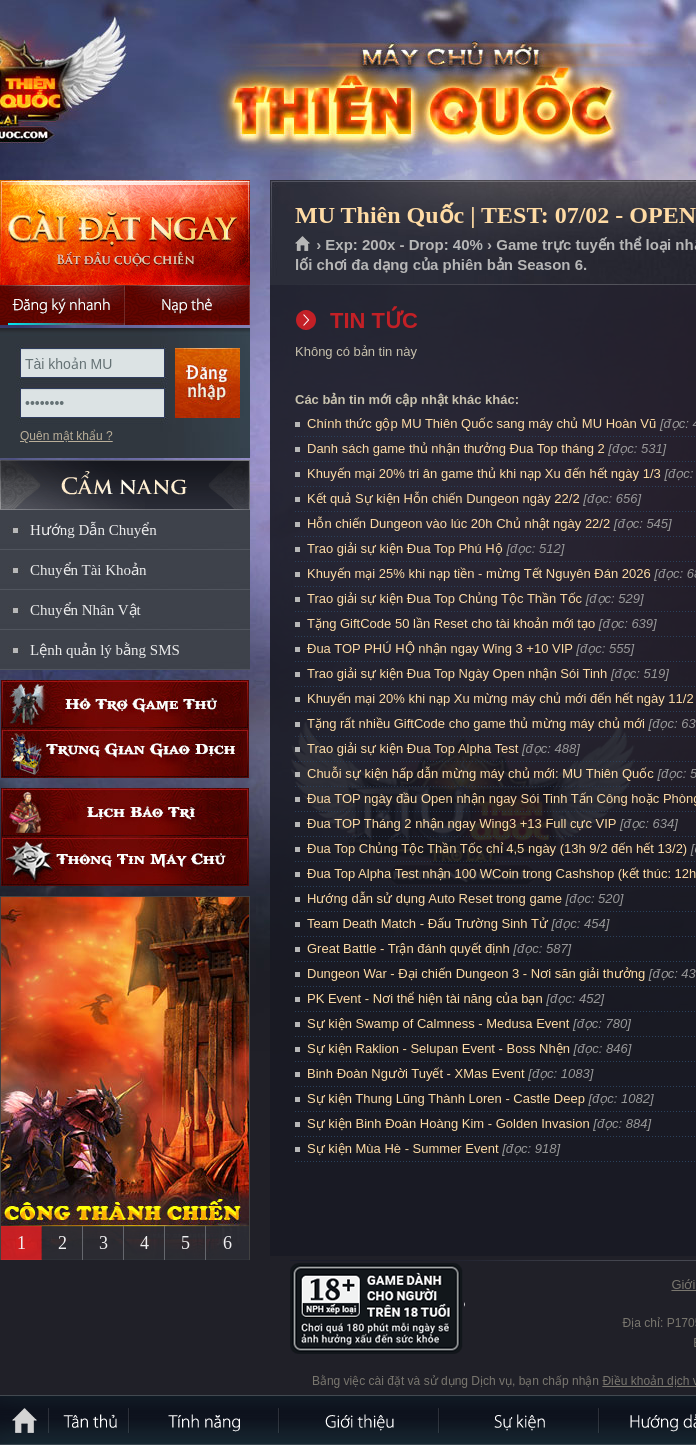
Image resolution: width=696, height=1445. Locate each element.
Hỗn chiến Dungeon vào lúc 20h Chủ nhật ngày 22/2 (458, 523)
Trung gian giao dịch (125, 753)
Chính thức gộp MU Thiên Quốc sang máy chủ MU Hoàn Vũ (481, 423)
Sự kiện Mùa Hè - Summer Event (403, 1148)
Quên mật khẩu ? (66, 436)
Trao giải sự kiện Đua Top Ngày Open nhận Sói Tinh (457, 673)
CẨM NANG (125, 476)
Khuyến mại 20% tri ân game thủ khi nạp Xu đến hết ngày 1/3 (484, 473)
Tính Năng (205, 1420)
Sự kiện (520, 1420)
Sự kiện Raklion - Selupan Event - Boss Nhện (438, 1048)
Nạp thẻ (187, 305)
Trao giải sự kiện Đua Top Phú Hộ (405, 548)
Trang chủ (303, 245)
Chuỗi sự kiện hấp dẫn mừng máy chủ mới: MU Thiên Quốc (480, 773)
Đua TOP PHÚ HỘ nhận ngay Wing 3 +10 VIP (440, 648)
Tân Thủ (90, 1420)
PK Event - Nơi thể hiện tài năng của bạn (425, 998)
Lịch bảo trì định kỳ (125, 812)
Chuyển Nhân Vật (85, 610)
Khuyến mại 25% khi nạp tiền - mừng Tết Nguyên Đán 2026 (479, 573)
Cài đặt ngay (125, 232)
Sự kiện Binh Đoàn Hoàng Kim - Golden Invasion (448, 1123)
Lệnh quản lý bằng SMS (105, 650)
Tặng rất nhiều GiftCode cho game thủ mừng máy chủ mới (476, 723)
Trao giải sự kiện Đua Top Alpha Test (412, 748)
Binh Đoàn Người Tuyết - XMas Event (416, 1073)
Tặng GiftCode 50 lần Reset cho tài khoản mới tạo (451, 623)
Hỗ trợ (125, 704)
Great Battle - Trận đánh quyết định (408, 948)
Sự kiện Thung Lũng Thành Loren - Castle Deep (446, 1098)
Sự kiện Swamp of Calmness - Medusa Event (438, 1023)
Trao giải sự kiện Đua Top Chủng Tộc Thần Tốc (444, 598)
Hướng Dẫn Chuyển (93, 530)
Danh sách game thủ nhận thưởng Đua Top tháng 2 (456, 448)
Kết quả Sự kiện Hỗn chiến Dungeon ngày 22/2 (443, 498)
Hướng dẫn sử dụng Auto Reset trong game (434, 898)
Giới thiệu (360, 1420)
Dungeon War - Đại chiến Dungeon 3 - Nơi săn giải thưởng (476, 973)
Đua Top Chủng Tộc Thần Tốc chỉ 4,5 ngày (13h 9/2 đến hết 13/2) (497, 848)
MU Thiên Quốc (144, 91)
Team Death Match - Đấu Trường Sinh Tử (427, 923)
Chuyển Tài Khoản (88, 570)
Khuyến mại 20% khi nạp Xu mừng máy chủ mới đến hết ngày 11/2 (500, 698)
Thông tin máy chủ (125, 861)
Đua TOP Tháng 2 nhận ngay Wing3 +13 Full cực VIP (461, 823)
